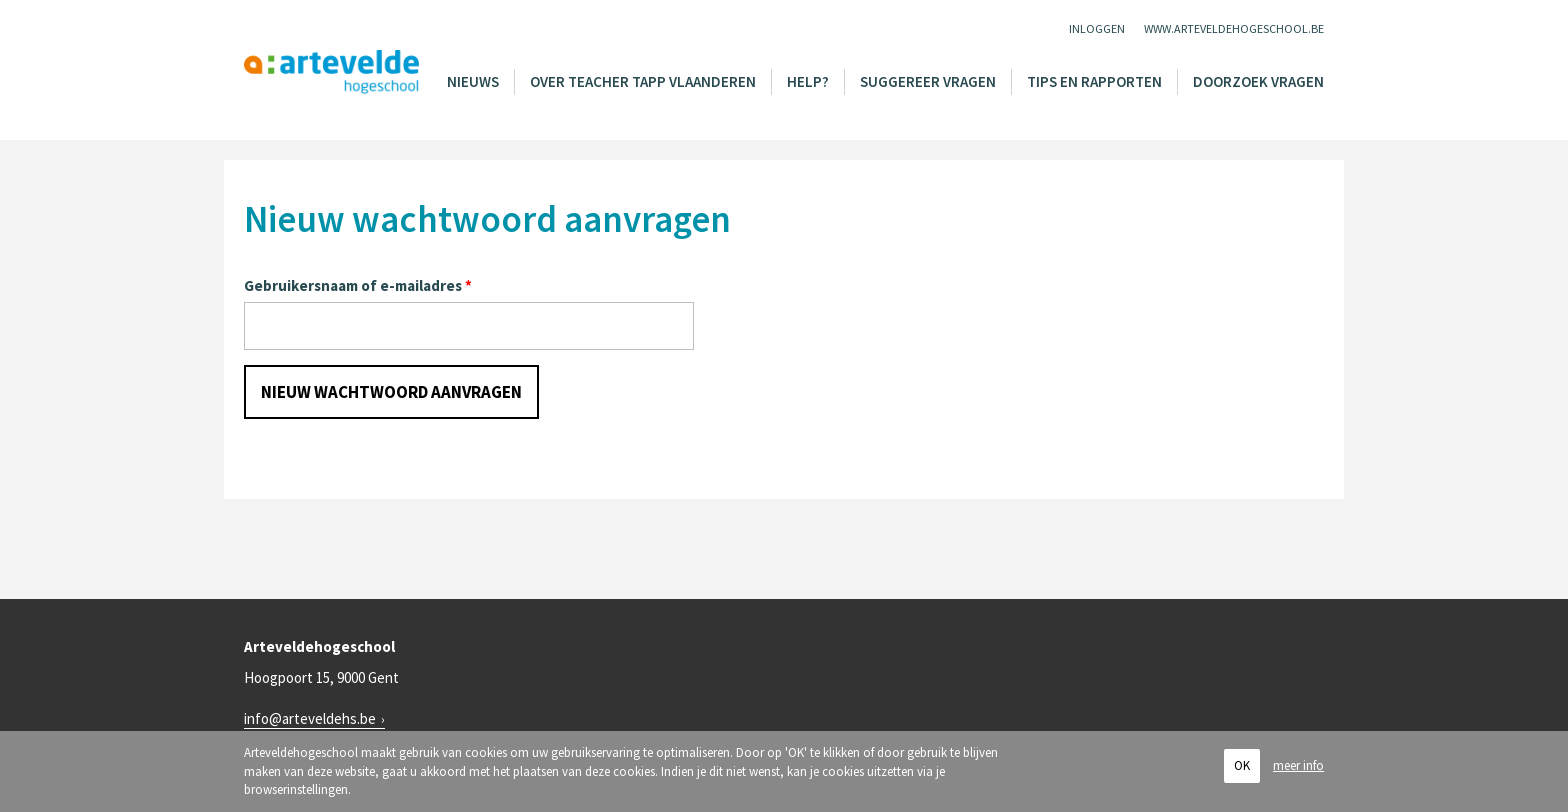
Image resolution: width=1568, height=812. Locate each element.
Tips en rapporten (1094, 81)
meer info (1298, 765)
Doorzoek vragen (1258, 81)
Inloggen (1097, 28)
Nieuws (473, 81)
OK (1242, 765)
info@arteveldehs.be (310, 718)
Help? (808, 81)
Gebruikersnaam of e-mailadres (358, 285)
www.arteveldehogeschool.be (1234, 28)
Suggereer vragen (928, 81)
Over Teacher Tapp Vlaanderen (643, 81)
